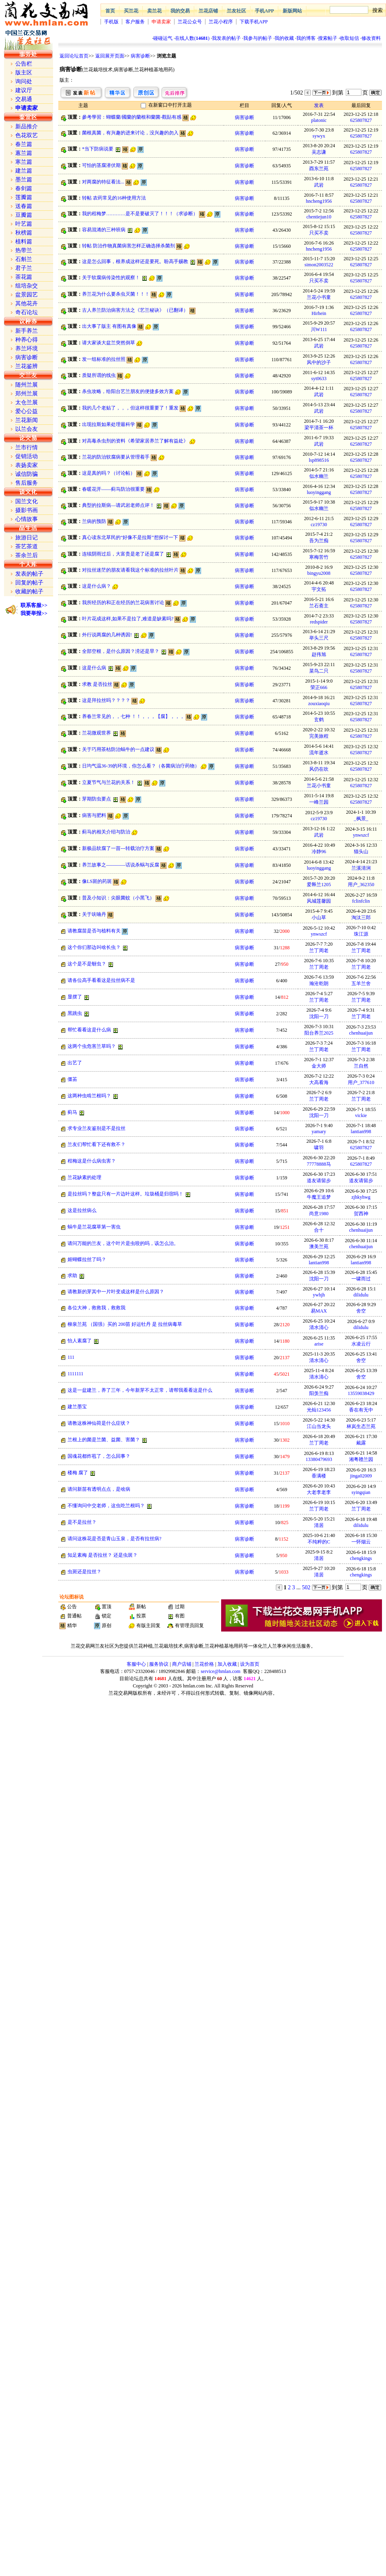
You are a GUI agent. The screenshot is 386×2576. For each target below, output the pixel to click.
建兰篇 (23, 171)
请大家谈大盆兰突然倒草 (108, 343)
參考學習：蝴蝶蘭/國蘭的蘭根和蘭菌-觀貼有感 (131, 117)
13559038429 (361, 1393)
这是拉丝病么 (82, 1210)
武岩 (319, 185)
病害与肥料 (94, 815)
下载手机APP (254, 22)
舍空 (361, 1311)
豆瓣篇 (23, 215)
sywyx (318, 136)
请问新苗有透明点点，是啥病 (99, 1489)
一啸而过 (361, 1279)
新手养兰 (26, 331)
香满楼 (319, 1476)
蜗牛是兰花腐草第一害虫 (94, 1227)
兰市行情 (26, 447)
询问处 (23, 81)
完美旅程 (319, 736)
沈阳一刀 (319, 1016)
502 (306, 1587)
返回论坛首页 (74, 56)
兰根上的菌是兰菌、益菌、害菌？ (104, 1439)
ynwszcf (361, 835)
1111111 (75, 1373)
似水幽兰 (319, 476)
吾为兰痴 (319, 540)
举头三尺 (319, 638)
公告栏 (23, 64)
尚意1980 (319, 1213)
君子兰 (23, 268)
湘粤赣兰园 (361, 1459)
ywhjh (319, 1295)
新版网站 (292, 11)
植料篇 (23, 242)
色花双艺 (26, 135)
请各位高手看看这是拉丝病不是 (101, 980)
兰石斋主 (319, 606)
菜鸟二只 (319, 671)
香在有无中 (361, 1410)
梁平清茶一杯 (318, 427)
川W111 (319, 329)
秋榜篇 (23, 233)
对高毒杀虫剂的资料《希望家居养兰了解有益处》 (135, 441)
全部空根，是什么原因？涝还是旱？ (120, 651)
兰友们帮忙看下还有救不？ (96, 1144)
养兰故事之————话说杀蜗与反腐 (120, 865)
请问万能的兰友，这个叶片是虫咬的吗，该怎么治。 (123, 1243)
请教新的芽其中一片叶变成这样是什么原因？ (116, 1291)
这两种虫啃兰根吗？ (89, 1096)
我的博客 (306, 38)
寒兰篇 (23, 162)
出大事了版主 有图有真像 (109, 326)
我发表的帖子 (226, 38)
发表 (319, 105)
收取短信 (349, 38)
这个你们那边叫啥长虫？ (94, 947)
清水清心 (319, 1327)
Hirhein (319, 313)
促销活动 (26, 456)
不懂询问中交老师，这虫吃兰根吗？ (106, 1505)
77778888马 (319, 1164)
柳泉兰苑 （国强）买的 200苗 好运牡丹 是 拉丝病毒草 (125, 1324)
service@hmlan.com (220, 1671)
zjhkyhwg (360, 1197)
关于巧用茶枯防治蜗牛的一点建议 (118, 749)
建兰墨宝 (77, 1406)
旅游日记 (26, 538)
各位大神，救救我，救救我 (96, 1308)
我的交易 (180, 11)
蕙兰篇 (23, 153)
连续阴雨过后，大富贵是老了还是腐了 (123, 554)
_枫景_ (361, 818)
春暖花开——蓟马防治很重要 (113, 489)
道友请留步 (319, 1180)
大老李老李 (319, 1492)
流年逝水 (319, 752)
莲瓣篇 (23, 197)
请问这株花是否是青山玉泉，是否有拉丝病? (114, 1538)
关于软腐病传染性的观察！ (111, 277)
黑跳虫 (75, 1013)
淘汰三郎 (361, 917)
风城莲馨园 (319, 901)
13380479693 (319, 1459)
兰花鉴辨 (26, 366)
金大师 (319, 1066)
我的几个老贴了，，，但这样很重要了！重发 (130, 408)
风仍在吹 (319, 769)
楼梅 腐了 (78, 1472)
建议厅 (23, 90)
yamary (319, 1131)
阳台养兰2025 (318, 1033)
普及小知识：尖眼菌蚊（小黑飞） (118, 898)
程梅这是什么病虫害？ (92, 1161)
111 (71, 1357)
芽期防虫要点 (96, 799)
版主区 (23, 73)
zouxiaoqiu (318, 703)
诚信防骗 (26, 474)
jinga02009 (361, 1476)
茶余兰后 (26, 555)
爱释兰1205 (319, 884)
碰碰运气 (162, 38)
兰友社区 (236, 11)
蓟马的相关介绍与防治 (106, 832)
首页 (110, 11)
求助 (72, 1275)
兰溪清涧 (361, 868)
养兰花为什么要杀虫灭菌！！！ (116, 294)
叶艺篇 (23, 224)
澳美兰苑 (319, 1246)
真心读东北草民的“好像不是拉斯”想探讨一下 (130, 537)
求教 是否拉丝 (97, 684)
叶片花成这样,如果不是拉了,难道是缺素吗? (127, 618)
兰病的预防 (94, 521)
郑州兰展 (26, 394)
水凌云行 (361, 1344)
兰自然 (361, 1066)
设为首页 (249, 1664)
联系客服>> (34, 605)
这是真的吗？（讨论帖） (108, 473)
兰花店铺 (208, 11)
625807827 (361, 120)
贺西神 (361, 1213)
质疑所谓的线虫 (99, 375)
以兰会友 (26, 429)
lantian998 (361, 1131)
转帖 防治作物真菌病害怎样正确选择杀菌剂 (128, 246)
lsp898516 (319, 460)
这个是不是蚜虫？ (87, 964)
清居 (319, 1525)
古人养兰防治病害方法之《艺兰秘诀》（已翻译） (135, 310)
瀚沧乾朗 (319, 983)
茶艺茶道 (26, 546)
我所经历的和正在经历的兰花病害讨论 (123, 602)
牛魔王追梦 (319, 1197)
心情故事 (26, 519)
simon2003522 (318, 264)
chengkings (361, 1558)
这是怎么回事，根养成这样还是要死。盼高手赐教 (135, 261)
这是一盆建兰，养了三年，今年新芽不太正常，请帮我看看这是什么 (140, 1390)
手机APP (264, 11)
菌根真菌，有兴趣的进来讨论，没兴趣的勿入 (130, 133)
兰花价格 (204, 1664)
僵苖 (72, 1079)
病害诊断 (140, 56)
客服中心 (136, 1664)
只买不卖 (319, 233)
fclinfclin (361, 901)
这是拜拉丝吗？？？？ (106, 700)
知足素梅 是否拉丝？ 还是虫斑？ (103, 1555)
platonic (319, 120)
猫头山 (361, 851)
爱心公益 (26, 411)
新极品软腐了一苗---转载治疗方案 (118, 848)
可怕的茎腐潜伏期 (101, 165)
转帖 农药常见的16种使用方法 (114, 198)
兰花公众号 (190, 22)
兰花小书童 (319, 297)
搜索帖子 (327, 38)
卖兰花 (154, 11)
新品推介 (26, 126)
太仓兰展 (26, 402)
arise (319, 1344)
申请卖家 (161, 22)
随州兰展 (26, 385)
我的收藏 (284, 38)
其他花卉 (26, 303)
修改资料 (371, 38)
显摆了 (75, 997)
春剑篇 (23, 188)
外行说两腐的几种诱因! (107, 635)
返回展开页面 (109, 56)
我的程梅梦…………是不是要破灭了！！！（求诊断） (140, 213)
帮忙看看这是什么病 (89, 1030)
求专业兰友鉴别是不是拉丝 (96, 1128)
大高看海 (319, 1082)
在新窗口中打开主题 (170, 105)
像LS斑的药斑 (97, 881)
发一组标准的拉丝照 (103, 359)
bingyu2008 (318, 573)
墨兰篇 (23, 180)
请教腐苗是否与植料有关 (94, 931)
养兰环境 (26, 349)
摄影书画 (26, 510)
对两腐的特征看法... (103, 182)
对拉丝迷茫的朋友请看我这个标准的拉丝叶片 (130, 570)
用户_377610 (361, 1082)
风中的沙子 (319, 362)
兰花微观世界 (96, 733)
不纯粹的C (319, 1542)
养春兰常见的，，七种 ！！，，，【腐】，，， (133, 716)
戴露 (361, 1443)
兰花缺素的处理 (84, 1177)
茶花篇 (23, 277)
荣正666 (318, 687)
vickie (361, 1115)
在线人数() (192, 38)
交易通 (23, 99)
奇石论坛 (26, 312)
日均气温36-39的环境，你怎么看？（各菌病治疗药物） (140, 766)
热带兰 (23, 250)
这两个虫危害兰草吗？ (92, 1046)
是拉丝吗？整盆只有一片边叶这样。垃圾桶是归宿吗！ (125, 1194)
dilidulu (360, 1295)
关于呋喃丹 (94, 914)
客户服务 (135, 22)
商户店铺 (181, 1664)
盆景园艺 (26, 295)
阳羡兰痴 (319, 1393)
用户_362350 (361, 884)
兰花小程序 (221, 22)
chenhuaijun (361, 1033)
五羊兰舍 (361, 983)
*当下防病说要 (97, 149)
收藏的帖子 (29, 591)
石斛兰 (23, 259)
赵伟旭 (319, 654)
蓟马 (72, 1112)
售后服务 (26, 483)
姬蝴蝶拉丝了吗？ (87, 1259)
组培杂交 (26, 286)
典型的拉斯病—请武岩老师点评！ (118, 505)
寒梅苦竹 (319, 557)
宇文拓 (319, 589)
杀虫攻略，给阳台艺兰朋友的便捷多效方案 (128, 391)
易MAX (319, 1311)
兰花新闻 (26, 420)
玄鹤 (319, 719)
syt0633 (318, 378)
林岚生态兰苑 (361, 1426)
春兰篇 (23, 144)
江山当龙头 (319, 1426)
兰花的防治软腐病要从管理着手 (116, 457)
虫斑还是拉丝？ (84, 1571)
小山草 (319, 917)
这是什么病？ (96, 586)
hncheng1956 (319, 201)
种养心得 (26, 340)
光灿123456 (319, 1410)
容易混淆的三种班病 (103, 229)
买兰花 (131, 11)
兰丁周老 (319, 950)
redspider (319, 622)
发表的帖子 (29, 574)
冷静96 (319, 851)
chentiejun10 (318, 217)
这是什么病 (94, 668)
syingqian (360, 1492)
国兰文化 (26, 501)
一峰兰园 (319, 802)
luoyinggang (319, 492)
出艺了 (75, 1063)
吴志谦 (319, 152)
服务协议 (158, 1664)
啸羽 (319, 1147)
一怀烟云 (361, 1542)
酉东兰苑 (319, 168)
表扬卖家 (26, 465)
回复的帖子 (29, 583)
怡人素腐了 (80, 1341)
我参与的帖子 (257, 38)
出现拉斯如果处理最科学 (108, 424)
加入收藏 (227, 1664)
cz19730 (319, 524)
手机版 (111, 22)
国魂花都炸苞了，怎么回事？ (99, 1456)
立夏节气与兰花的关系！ (108, 782)
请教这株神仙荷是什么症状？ (99, 1423)
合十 (319, 1230)
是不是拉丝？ (82, 1522)
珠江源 (361, 934)
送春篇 (23, 206)
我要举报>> (34, 613)
